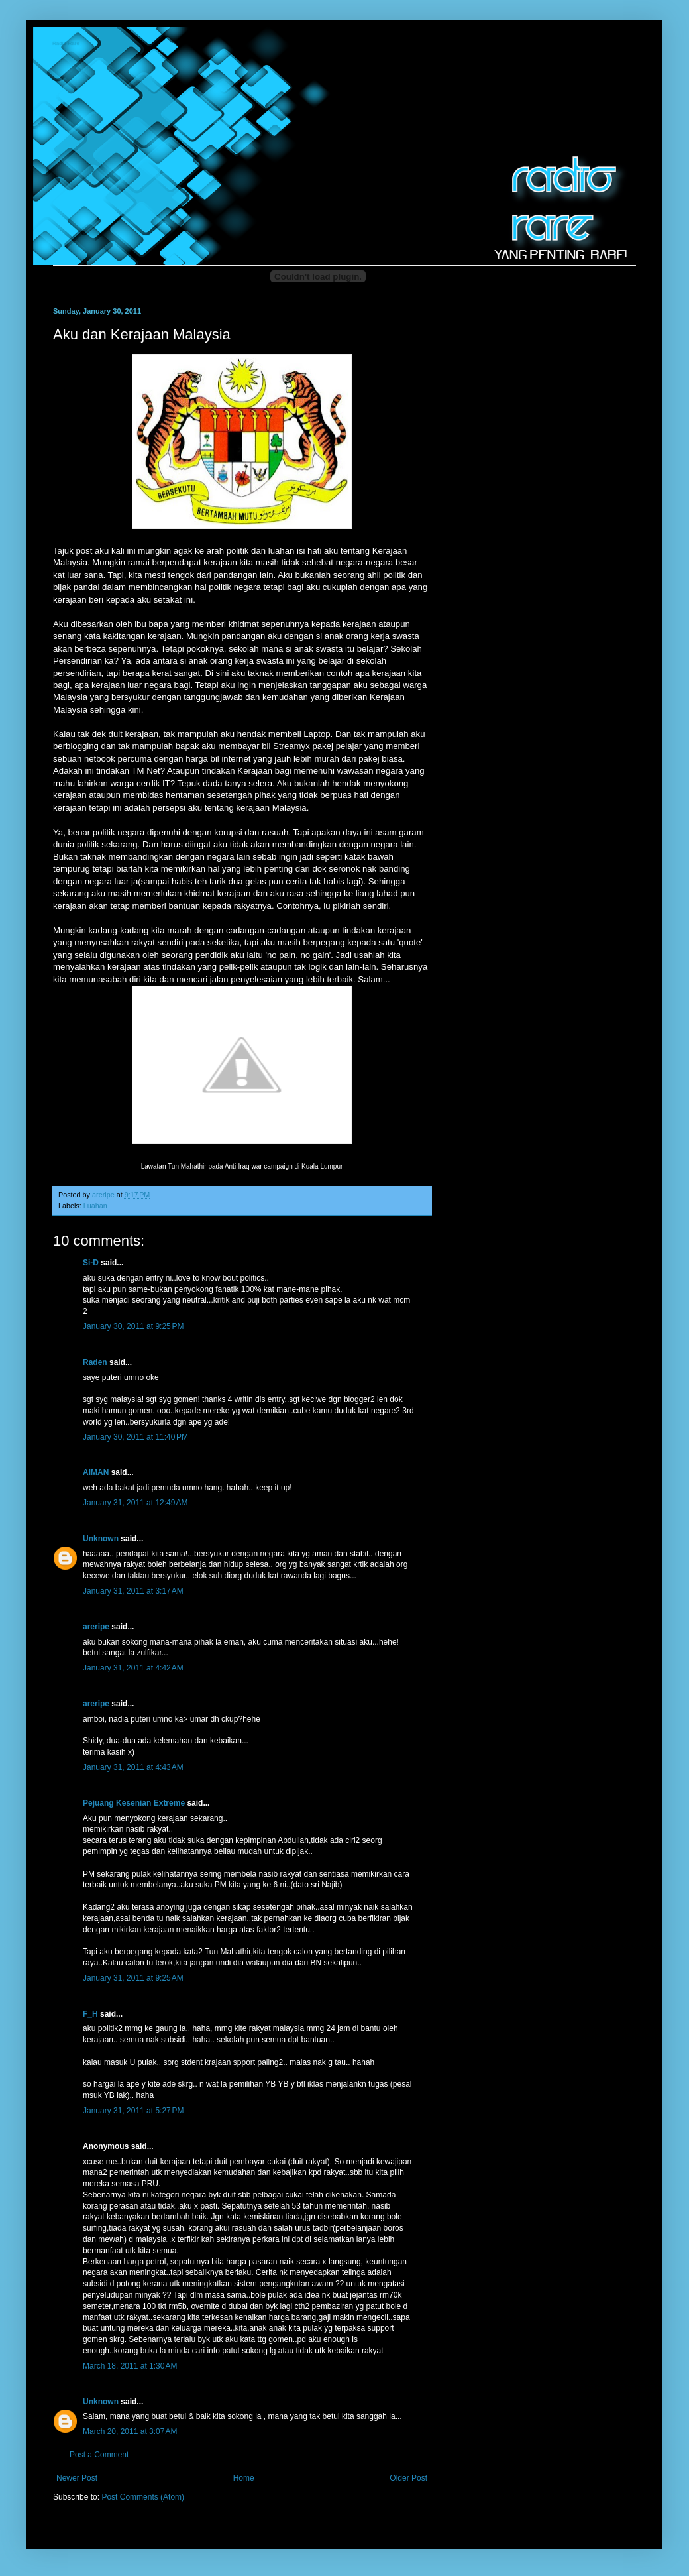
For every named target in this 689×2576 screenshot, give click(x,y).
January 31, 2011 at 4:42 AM (133, 1667)
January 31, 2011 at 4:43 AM (133, 1767)
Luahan (95, 1206)
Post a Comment (99, 2454)
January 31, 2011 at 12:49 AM (135, 1502)
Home (243, 2478)
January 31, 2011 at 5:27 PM (133, 2110)
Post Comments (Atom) (142, 2497)
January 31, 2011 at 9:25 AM (133, 1978)
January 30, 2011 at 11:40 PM (135, 1437)
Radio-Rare (66, 44)
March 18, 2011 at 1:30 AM (130, 2366)
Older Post (408, 2478)
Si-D (91, 1262)
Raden (95, 1362)
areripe (96, 1626)
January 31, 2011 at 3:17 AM (133, 1591)
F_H (90, 2014)
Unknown (101, 1538)
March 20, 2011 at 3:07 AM (130, 2431)
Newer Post (76, 2478)
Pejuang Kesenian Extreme (134, 1803)
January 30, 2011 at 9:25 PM (133, 1326)
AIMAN (96, 1472)
